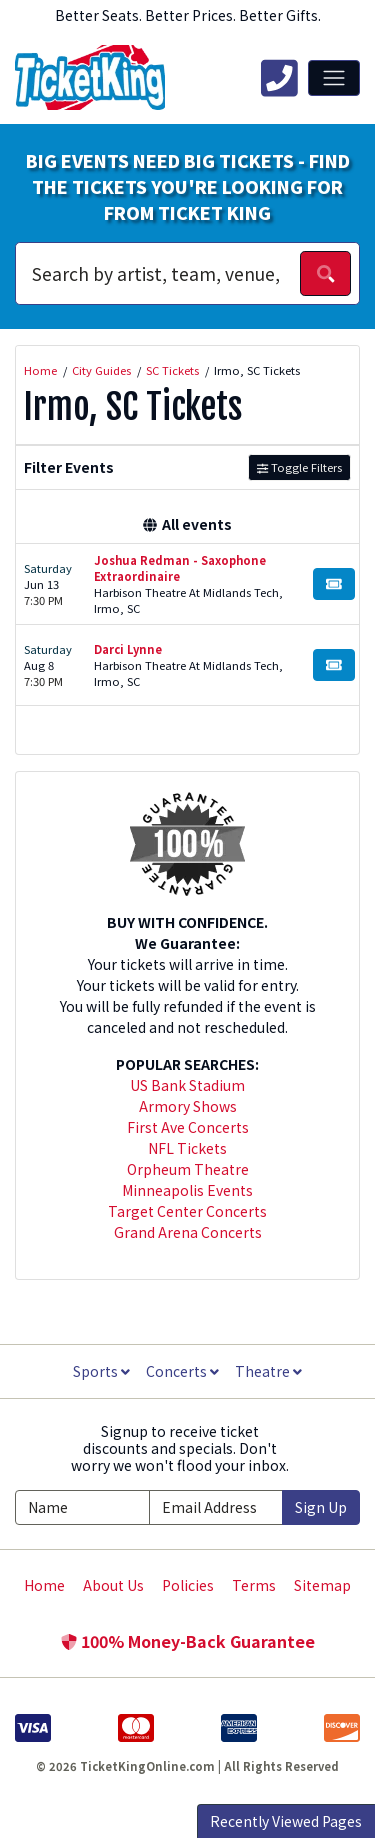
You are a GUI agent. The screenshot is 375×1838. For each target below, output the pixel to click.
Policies (188, 1585)
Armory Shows (188, 1106)
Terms (254, 1585)
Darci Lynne (128, 649)
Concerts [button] (182, 1371)
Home (44, 1585)
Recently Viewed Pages (286, 1821)
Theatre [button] (268, 1371)
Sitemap (322, 1585)
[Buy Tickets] (334, 584)
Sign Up (321, 1507)
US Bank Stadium (187, 1085)
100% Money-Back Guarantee (188, 1641)
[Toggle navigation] (334, 78)
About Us (113, 1585)
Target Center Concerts (187, 1211)
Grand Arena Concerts (188, 1232)
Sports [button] (101, 1371)
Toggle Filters (299, 467)
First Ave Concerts (188, 1127)
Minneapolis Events (187, 1190)
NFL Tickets (187, 1148)
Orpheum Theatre (188, 1169)
